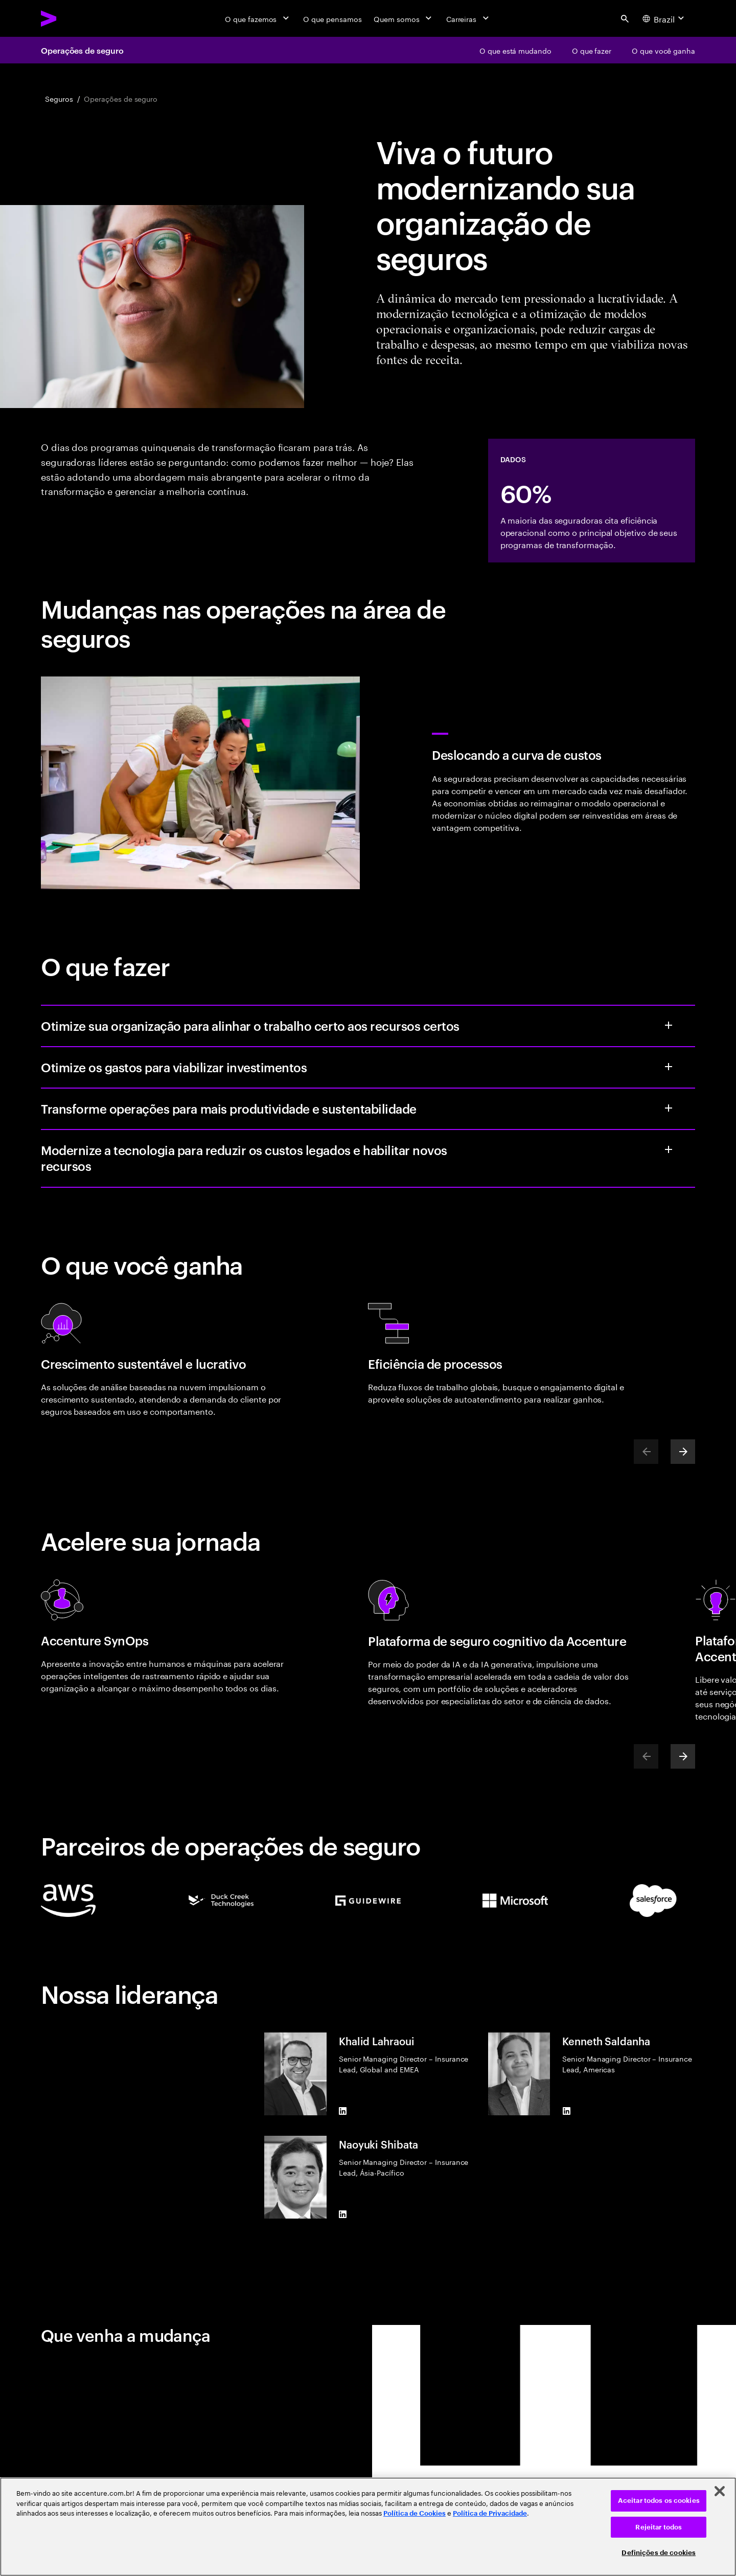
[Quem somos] (404, 18)
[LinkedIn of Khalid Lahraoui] (343, 2111)
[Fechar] (719, 2491)
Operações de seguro (82, 50)
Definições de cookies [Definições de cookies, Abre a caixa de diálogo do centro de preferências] (659, 2552)
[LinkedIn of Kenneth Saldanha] (566, 2111)
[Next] (683, 1451)
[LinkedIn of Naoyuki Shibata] (343, 2214)
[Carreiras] (468, 18)
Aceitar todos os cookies (659, 2500)
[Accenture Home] (72, 18)
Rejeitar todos (658, 2527)
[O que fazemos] (258, 18)
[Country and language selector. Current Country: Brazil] (664, 18)
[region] (368, 2526)
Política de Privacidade (490, 2513)
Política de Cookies (414, 2513)
